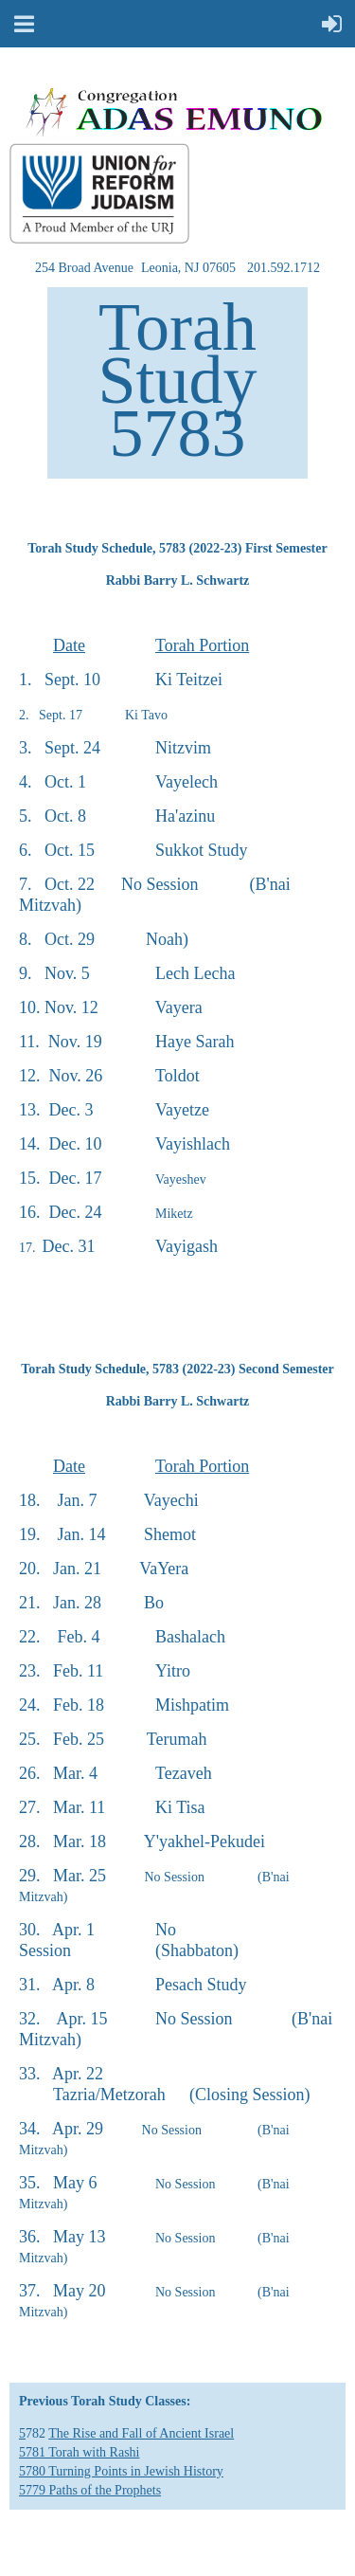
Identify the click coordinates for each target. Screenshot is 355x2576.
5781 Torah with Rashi (79, 2452)
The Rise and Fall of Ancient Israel (141, 2433)
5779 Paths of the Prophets (90, 2490)
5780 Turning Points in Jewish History (121, 2471)
